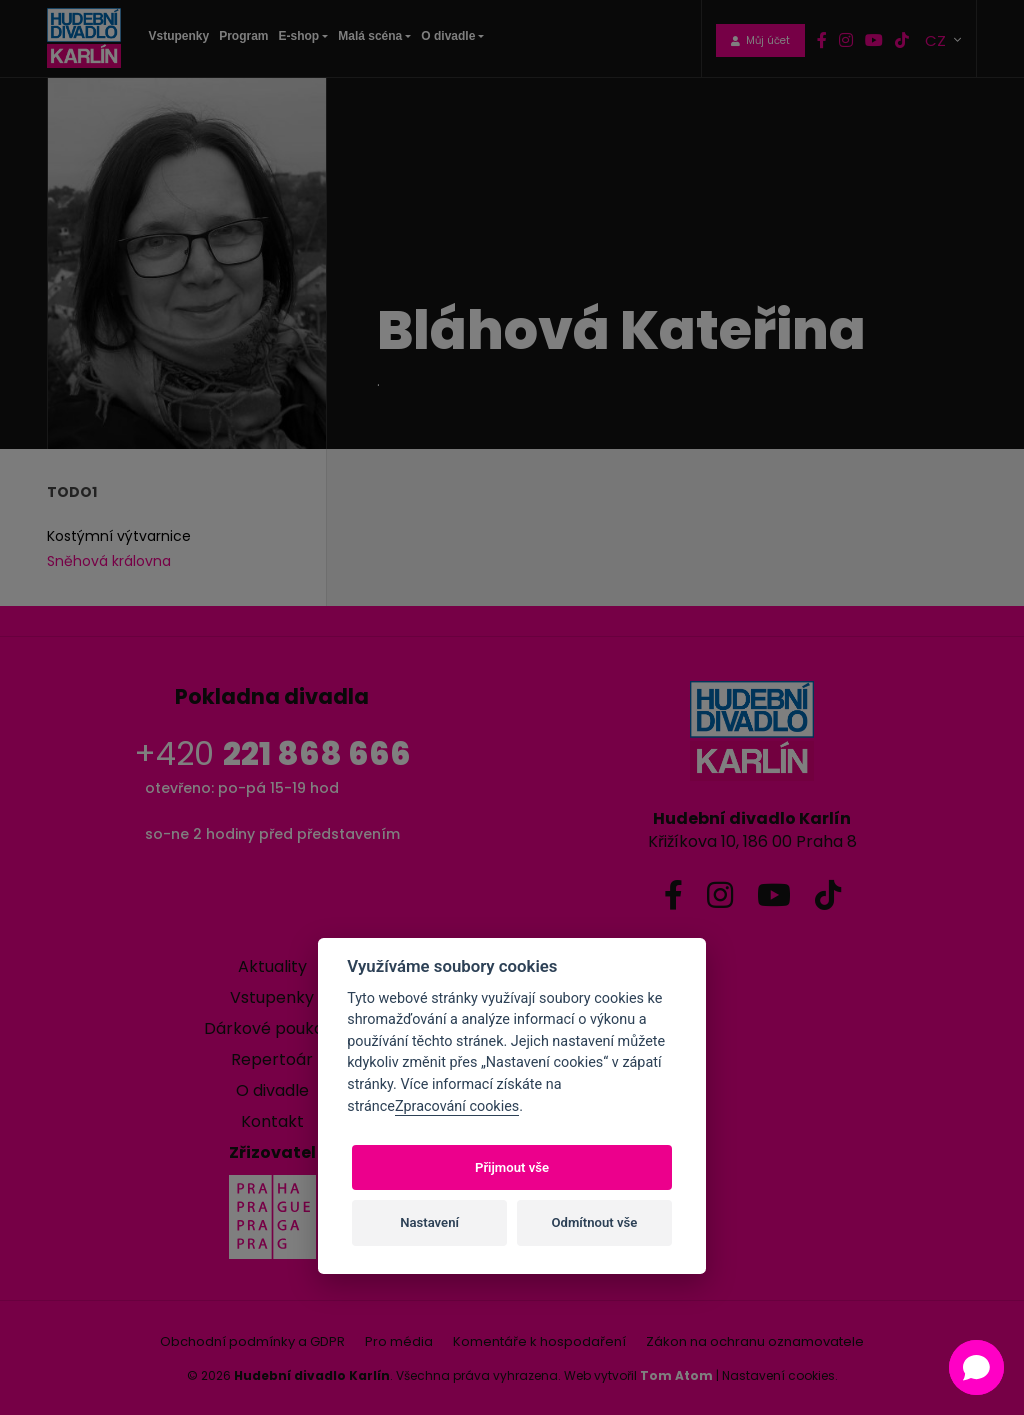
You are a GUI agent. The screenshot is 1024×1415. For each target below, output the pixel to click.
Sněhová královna (109, 561)
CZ (937, 39)
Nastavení (429, 1222)
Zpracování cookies (457, 1106)
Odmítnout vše (595, 1222)
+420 (272, 753)
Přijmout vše (512, 1167)
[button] (976, 1367)
